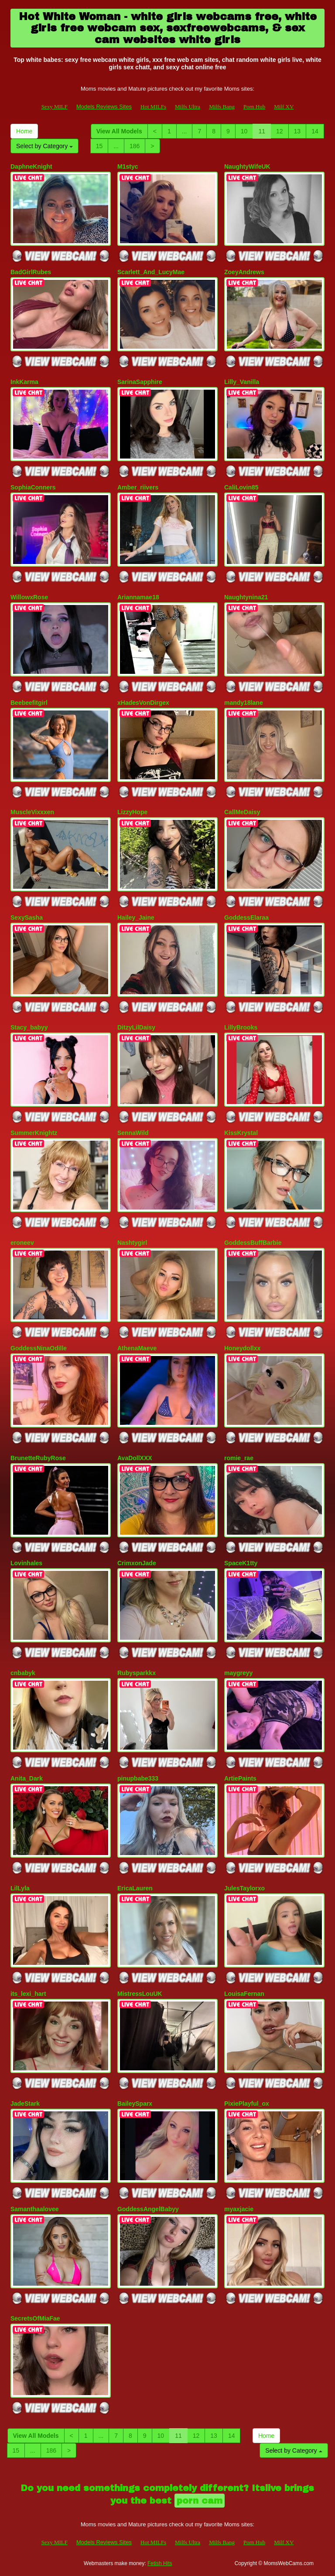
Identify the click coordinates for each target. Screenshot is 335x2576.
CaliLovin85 (241, 487)
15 (99, 146)
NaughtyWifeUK (247, 166)
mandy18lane (243, 702)
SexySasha (26, 917)
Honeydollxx (242, 1348)
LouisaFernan (244, 1993)
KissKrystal (241, 1132)
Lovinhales (26, 1563)
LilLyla (20, 1888)
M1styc (127, 166)
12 (279, 131)
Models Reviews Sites (104, 106)
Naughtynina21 (246, 597)
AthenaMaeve (137, 1348)
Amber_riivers (137, 487)
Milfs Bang (222, 106)
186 (135, 146)
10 (244, 131)
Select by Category (44, 146)
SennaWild (132, 1132)
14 (314, 131)
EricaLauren (135, 1888)
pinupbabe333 (137, 1778)
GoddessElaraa (246, 917)
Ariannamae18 (138, 597)
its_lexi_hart (28, 1993)
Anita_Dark (26, 1778)
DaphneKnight (31, 166)
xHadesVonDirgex (143, 702)
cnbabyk (22, 1672)
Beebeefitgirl (29, 702)
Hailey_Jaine (135, 917)
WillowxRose (29, 597)
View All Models (119, 131)
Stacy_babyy (29, 1027)
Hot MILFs (153, 106)
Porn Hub (254, 106)
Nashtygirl (132, 1242)
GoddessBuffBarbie (252, 1242)
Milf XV (284, 106)
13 (297, 131)
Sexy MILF (54, 106)
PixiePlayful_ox (246, 2103)
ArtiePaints (240, 1778)
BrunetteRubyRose (38, 1458)
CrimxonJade (136, 1563)
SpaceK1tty (240, 1563)
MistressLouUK (139, 1993)
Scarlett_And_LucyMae (151, 271)
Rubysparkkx (136, 1672)
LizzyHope (132, 812)
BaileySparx (134, 2103)
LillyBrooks (240, 1027)
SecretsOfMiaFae (35, 2318)
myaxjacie (238, 2209)
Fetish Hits (159, 2563)
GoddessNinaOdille (38, 1348)
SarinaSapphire (139, 381)
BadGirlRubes (30, 271)
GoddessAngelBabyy (148, 2209)
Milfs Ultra (187, 106)
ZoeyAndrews (244, 271)
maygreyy (238, 1672)
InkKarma (24, 381)
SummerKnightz (33, 1132)
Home (24, 131)
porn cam (199, 2500)
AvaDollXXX (134, 1458)
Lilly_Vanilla (241, 381)
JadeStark (25, 2103)
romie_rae (238, 1458)
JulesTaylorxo (244, 1888)
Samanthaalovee (34, 2209)
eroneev (22, 1242)
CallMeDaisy (242, 812)
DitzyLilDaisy (136, 1027)
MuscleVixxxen (32, 812)
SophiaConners (32, 487)
